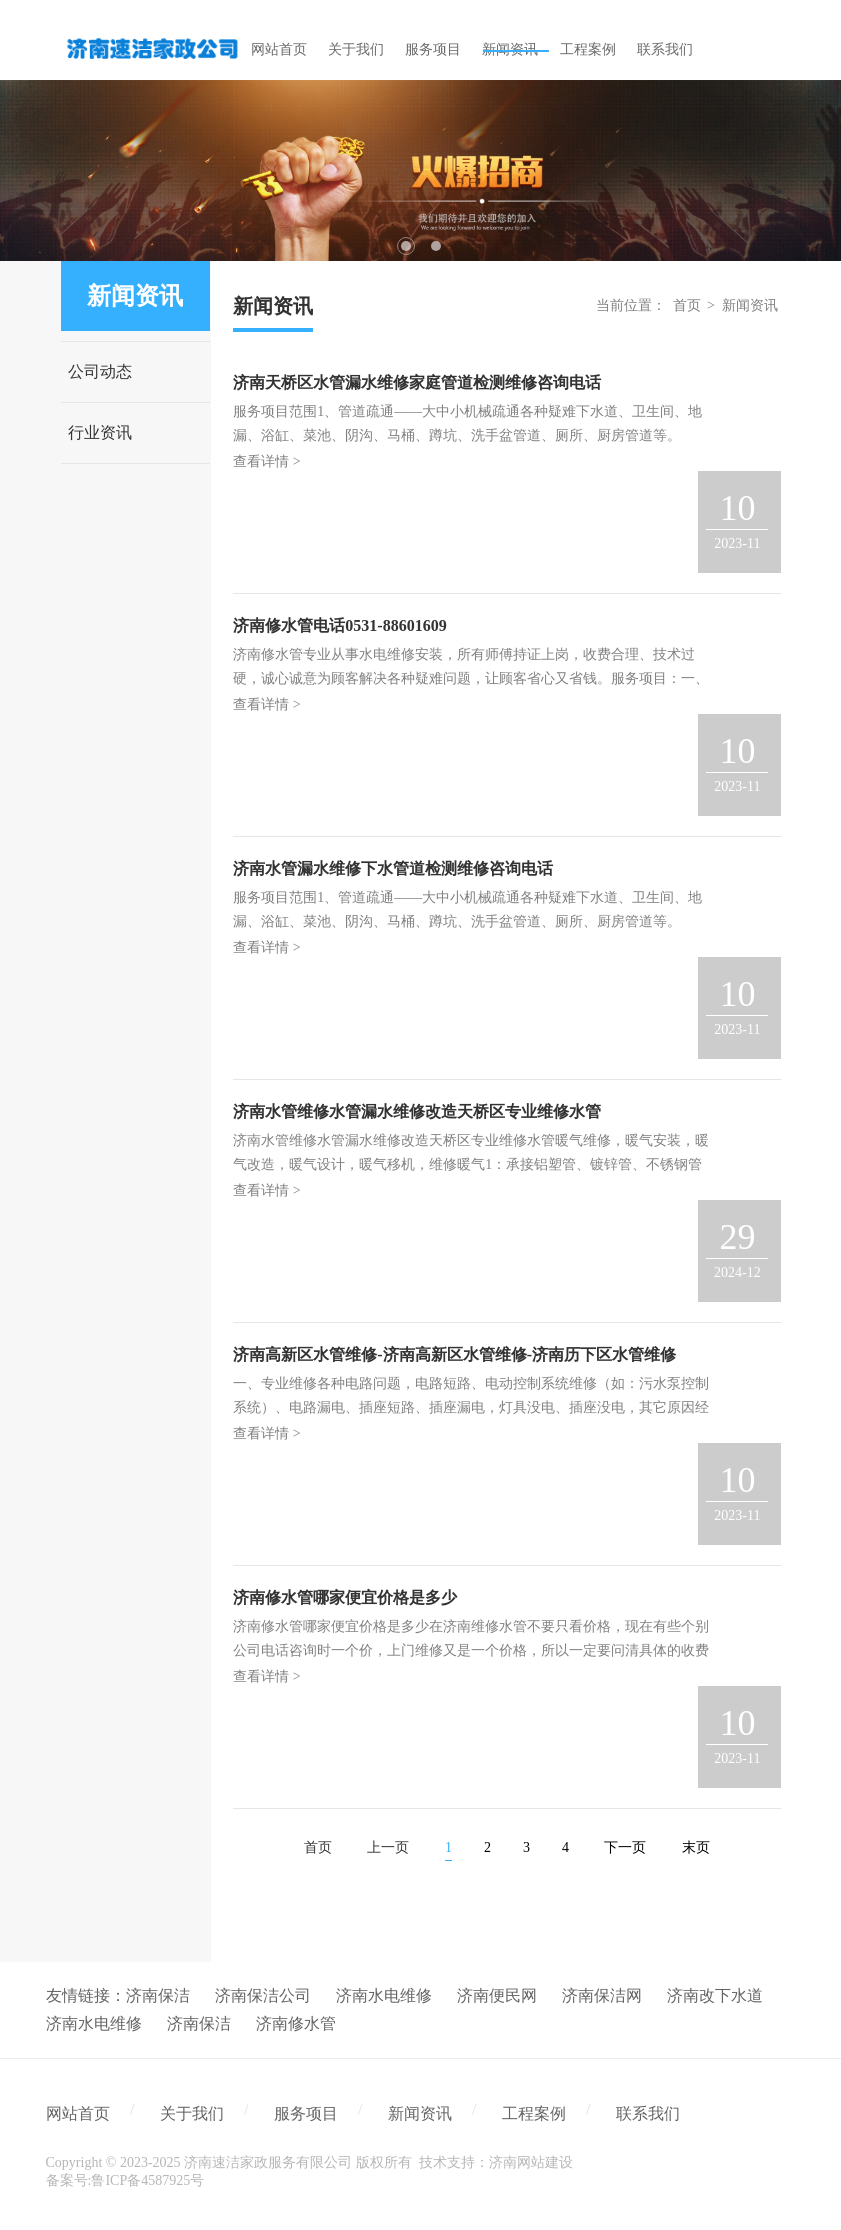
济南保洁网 (602, 1995)
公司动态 (100, 371)
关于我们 (192, 2113)
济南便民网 (497, 1995)
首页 (687, 305)
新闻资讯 (750, 305)
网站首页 (78, 2113)
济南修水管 (296, 2023)
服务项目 (306, 2113)
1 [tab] (406, 246)
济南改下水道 (715, 1995)
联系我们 (648, 2113)
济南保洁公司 (263, 1995)
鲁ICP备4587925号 (147, 2180)
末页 (696, 1847)
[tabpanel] (420, 170)
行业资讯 (100, 432)
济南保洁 (158, 1995)
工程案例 (534, 2113)
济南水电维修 (384, 1995)
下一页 (625, 1847)
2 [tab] (436, 246)
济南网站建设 (531, 2162)
